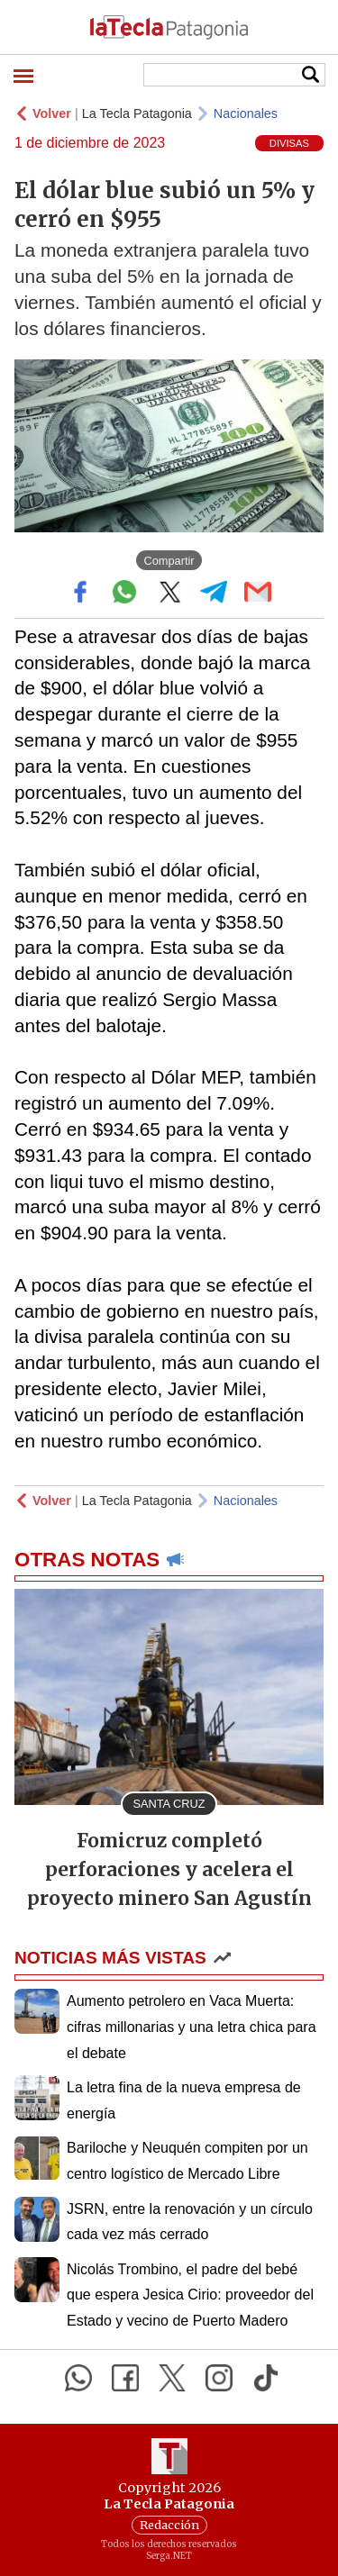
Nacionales (246, 113)
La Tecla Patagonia (137, 113)
